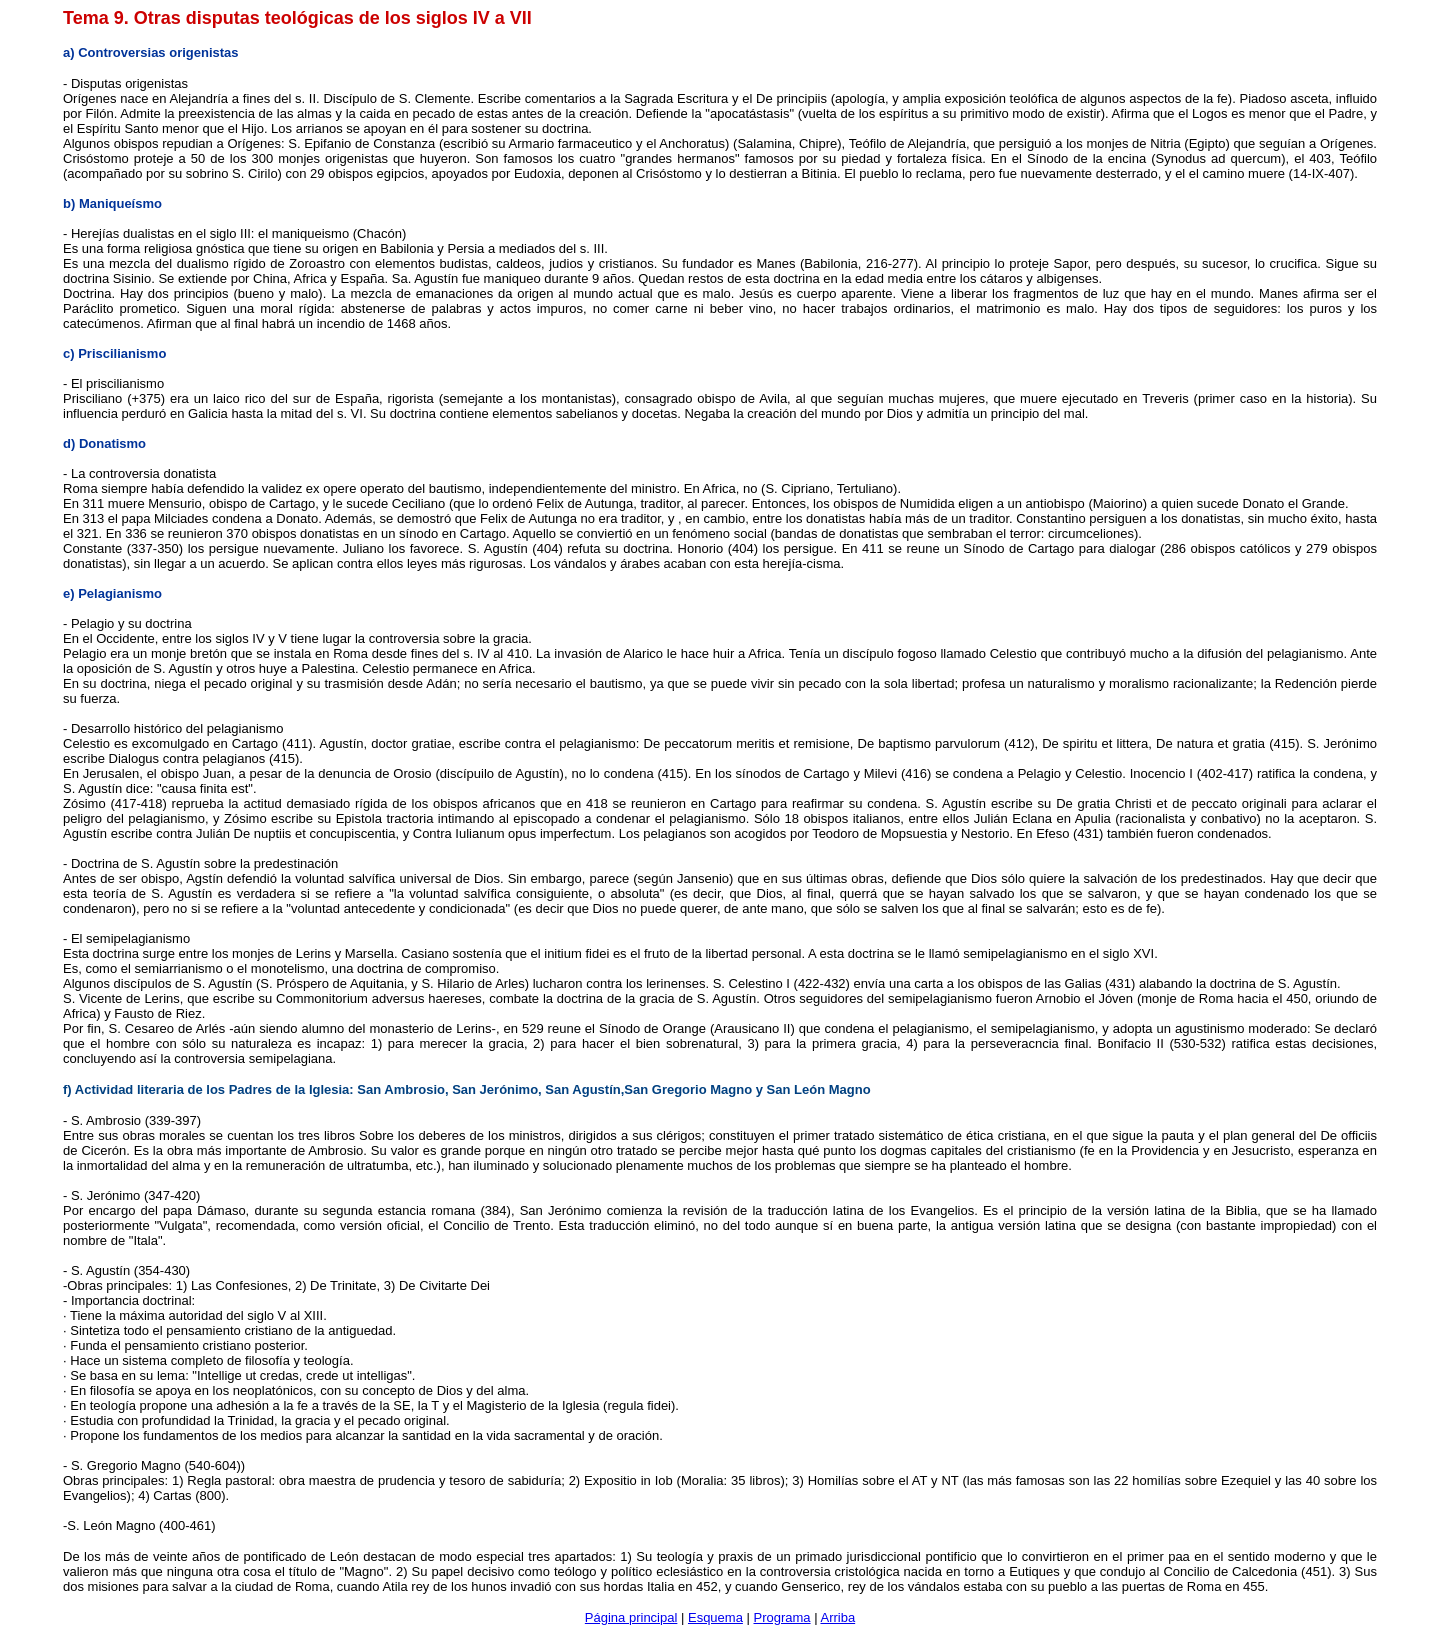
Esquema (715, 1617)
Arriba (837, 1617)
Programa (782, 1617)
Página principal (631, 1617)
